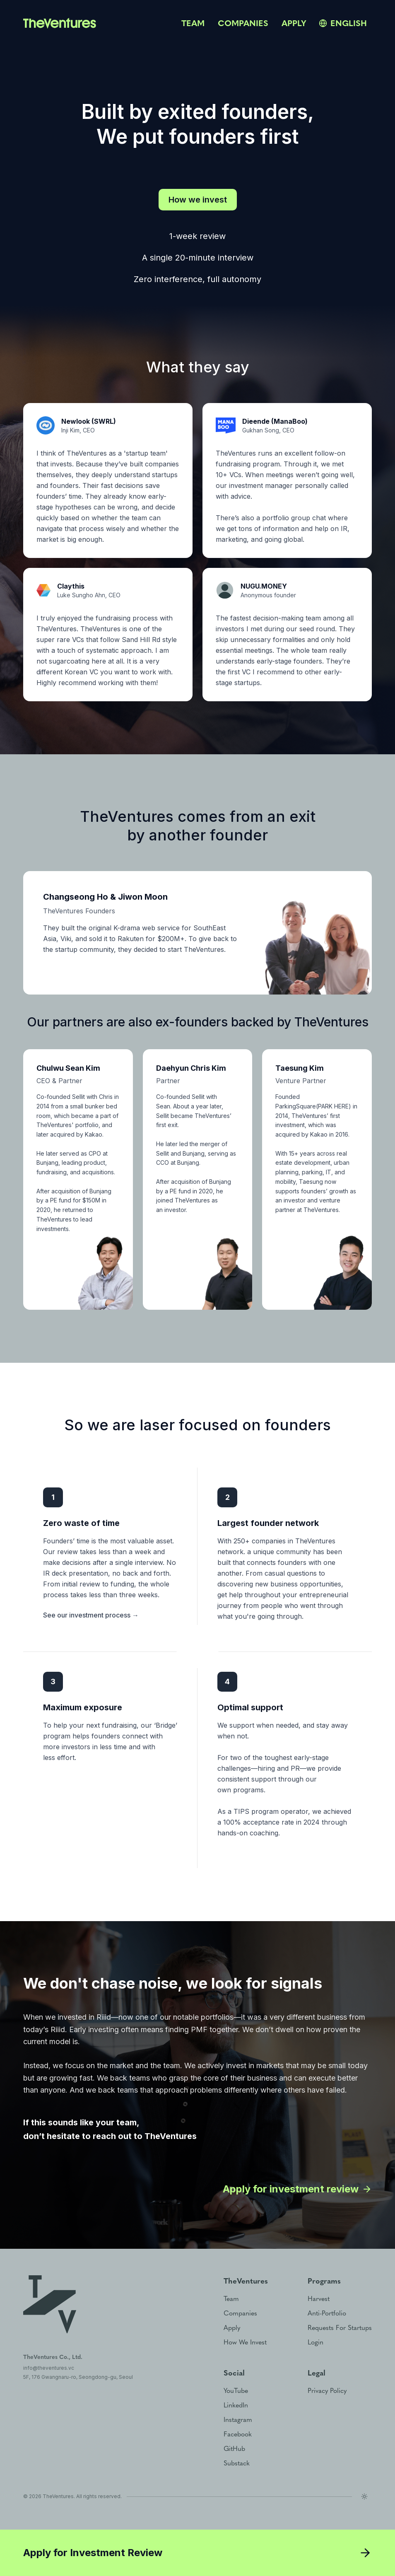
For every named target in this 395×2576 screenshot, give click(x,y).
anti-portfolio (327, 2313)
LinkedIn (236, 2405)
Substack (237, 2463)
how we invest (245, 2342)
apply (294, 23)
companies (243, 23)
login (315, 2342)
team (193, 23)
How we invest (198, 200)
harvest (319, 2299)
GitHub (234, 2449)
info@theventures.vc (48, 2368)
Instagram (238, 2420)
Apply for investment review (297, 2189)
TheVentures (58, 2496)
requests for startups (340, 2328)
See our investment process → (91, 1615)
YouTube (236, 2391)
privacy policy (327, 2391)
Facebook (238, 2434)
